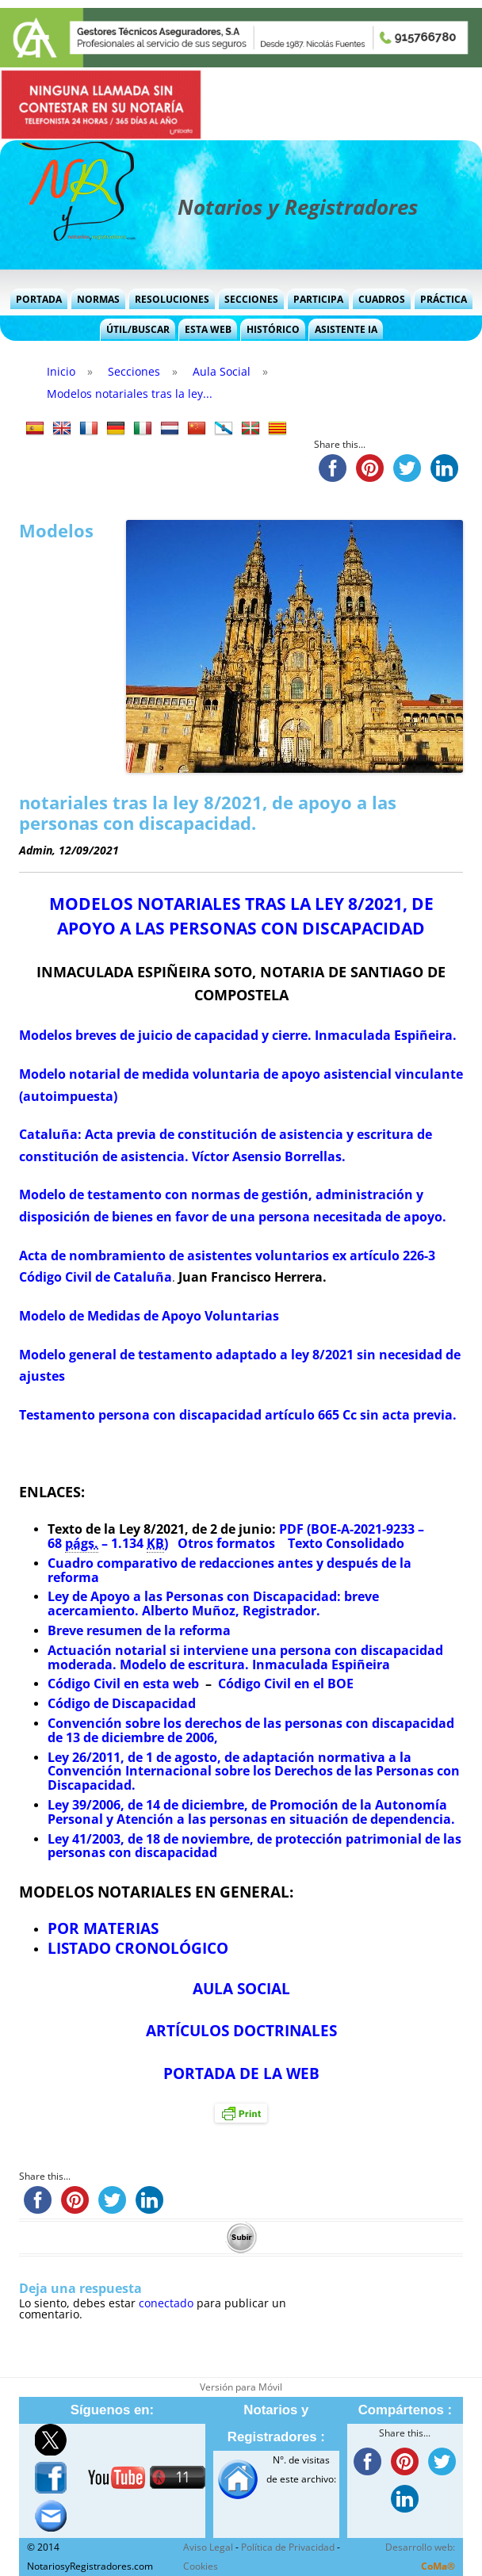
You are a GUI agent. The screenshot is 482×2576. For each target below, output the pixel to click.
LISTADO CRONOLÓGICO (138, 1948)
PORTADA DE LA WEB (241, 2073)
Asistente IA (346, 329)
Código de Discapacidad (122, 1703)
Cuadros (381, 299)
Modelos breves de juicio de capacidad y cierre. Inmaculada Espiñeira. (238, 1035)
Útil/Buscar (138, 329)
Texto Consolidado (344, 1543)
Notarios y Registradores (298, 207)
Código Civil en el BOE (286, 1683)
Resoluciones (172, 299)
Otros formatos (226, 1543)
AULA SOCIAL (241, 1988)
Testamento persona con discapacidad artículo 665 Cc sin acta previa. (238, 1415)
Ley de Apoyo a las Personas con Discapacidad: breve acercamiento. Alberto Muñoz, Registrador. (213, 1603)
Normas (98, 299)
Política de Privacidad (288, 2547)
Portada (39, 299)
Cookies (200, 2566)
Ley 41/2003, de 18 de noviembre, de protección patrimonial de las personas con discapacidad (254, 1846)
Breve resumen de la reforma (139, 1630)
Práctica (443, 299)
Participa (318, 299)
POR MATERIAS (103, 1928)
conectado (166, 2302)
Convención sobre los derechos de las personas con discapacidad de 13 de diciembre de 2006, (251, 1730)
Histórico (273, 329)
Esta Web (208, 329)
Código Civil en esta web (123, 1683)
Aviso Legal (208, 2547)
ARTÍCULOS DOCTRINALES (241, 2030)
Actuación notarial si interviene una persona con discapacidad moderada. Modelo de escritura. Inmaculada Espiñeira (245, 1657)
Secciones (251, 299)
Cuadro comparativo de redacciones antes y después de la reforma (229, 1570)
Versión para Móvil (241, 2387)
